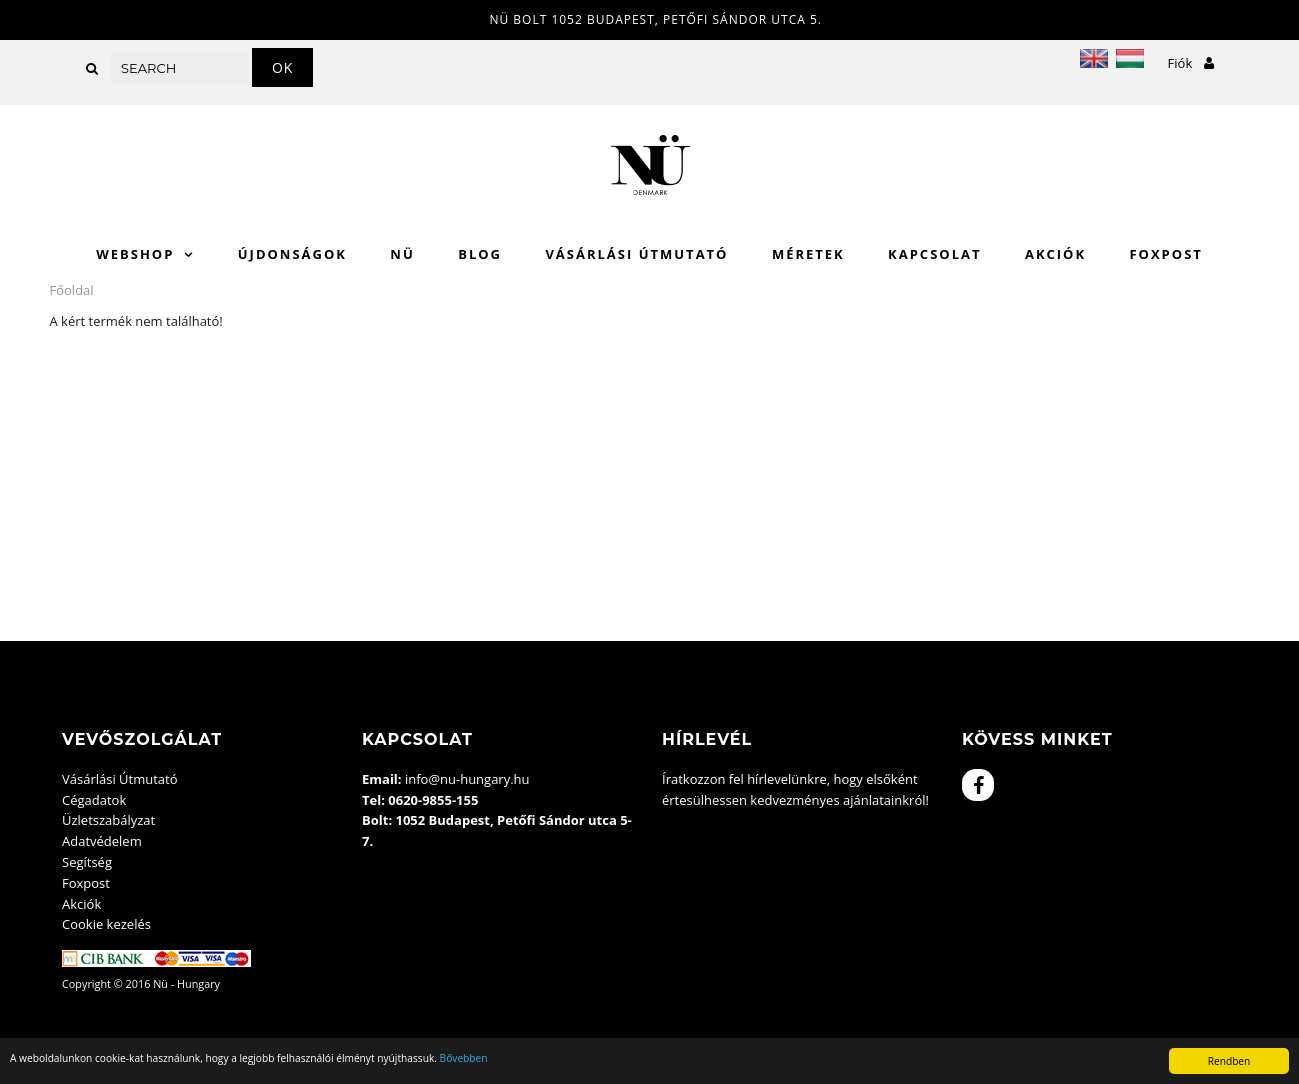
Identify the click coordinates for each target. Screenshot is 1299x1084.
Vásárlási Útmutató (636, 254)
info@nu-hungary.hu (467, 779)
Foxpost (1165, 254)
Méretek (808, 254)
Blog (480, 254)
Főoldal (72, 290)
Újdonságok (292, 254)
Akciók (1055, 254)
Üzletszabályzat (108, 820)
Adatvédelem (102, 841)
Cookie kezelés (106, 924)
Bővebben (464, 1058)
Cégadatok (94, 800)
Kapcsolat (934, 254)
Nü (402, 254)
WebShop (135, 254)
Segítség (87, 862)
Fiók (1191, 63)
